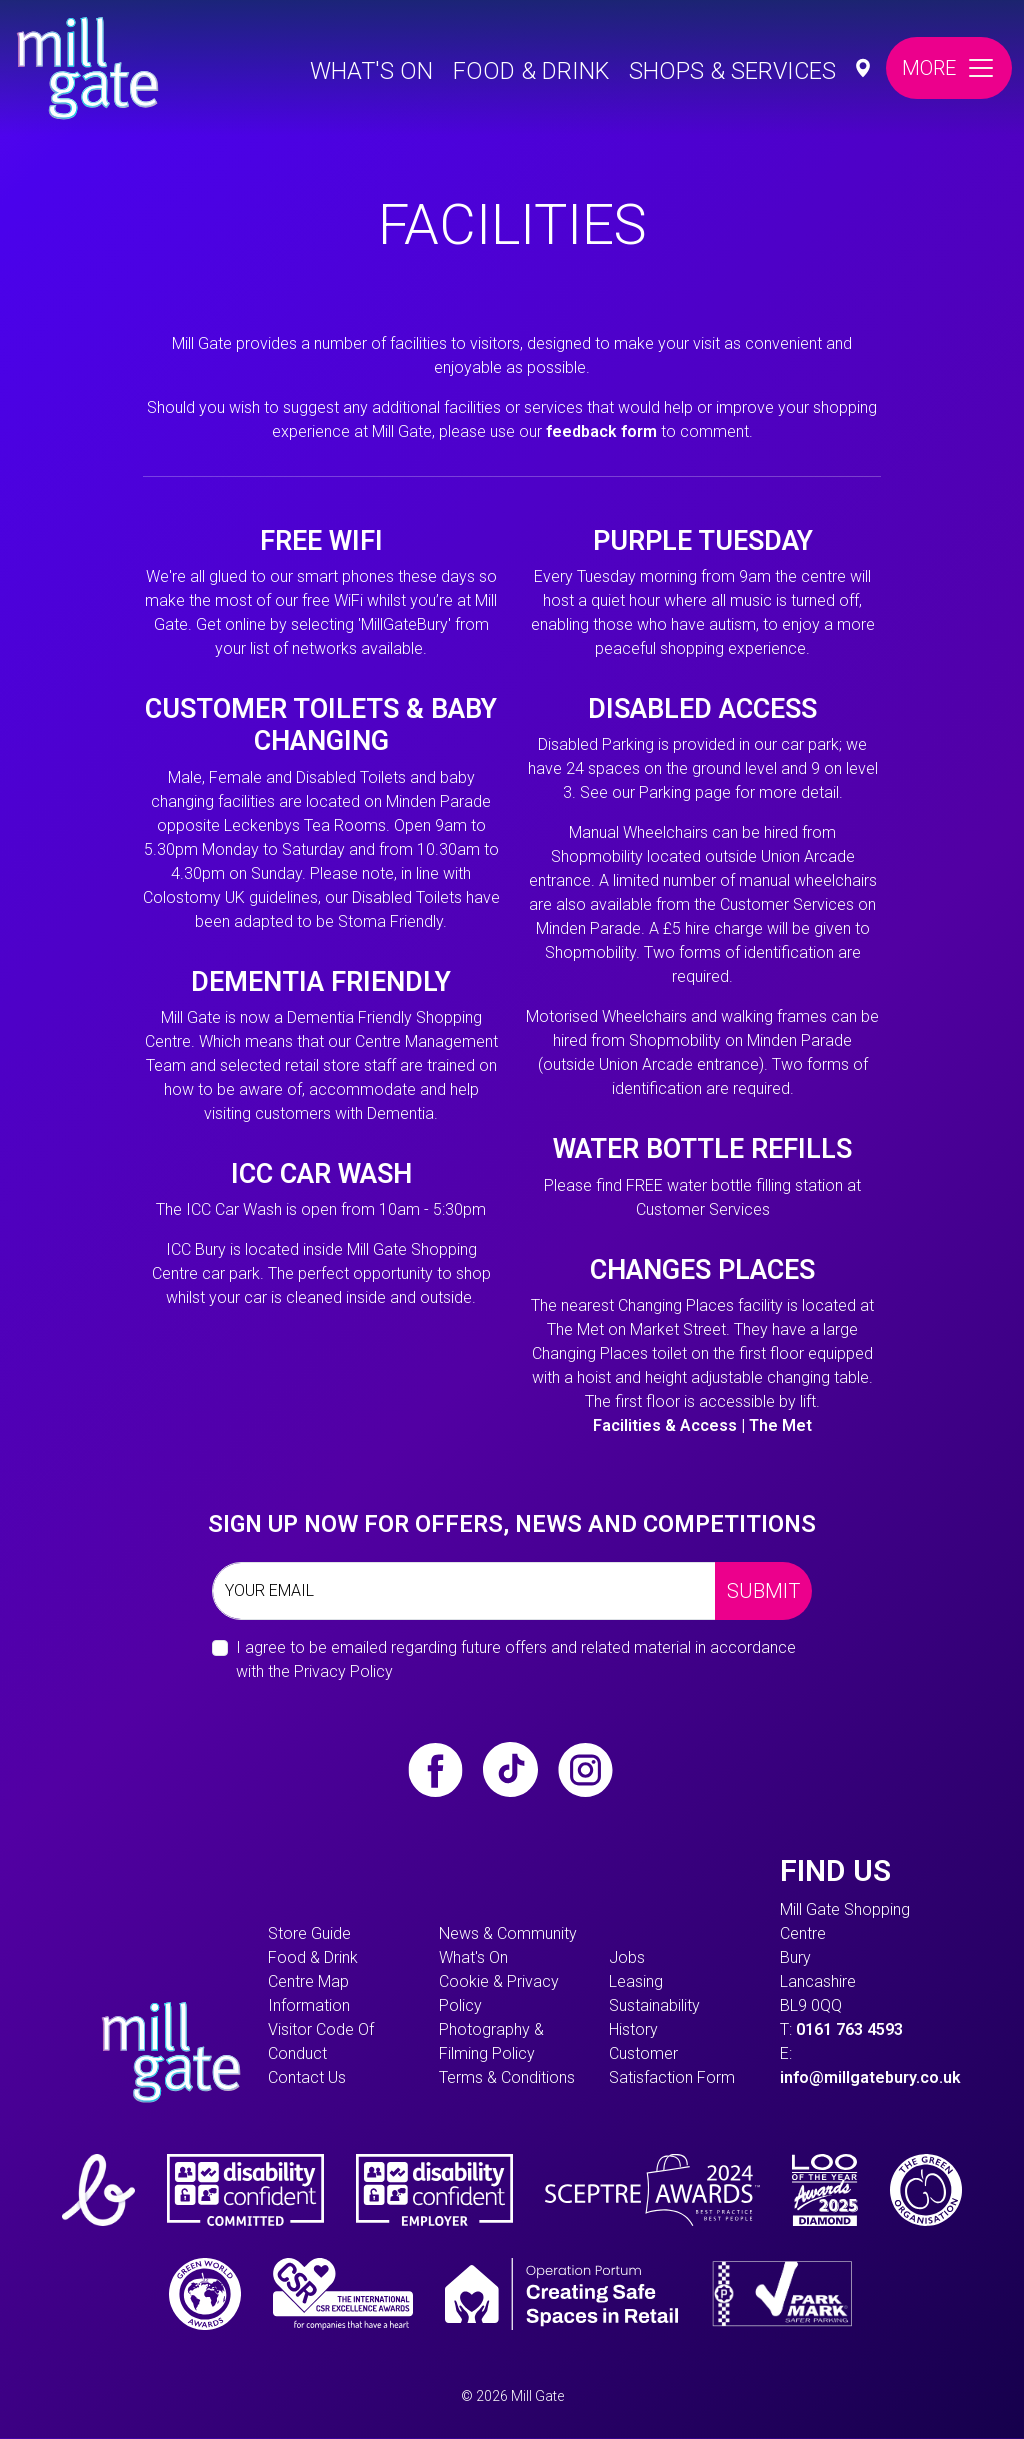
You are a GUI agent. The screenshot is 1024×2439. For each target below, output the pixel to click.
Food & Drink (531, 71)
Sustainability (654, 2005)
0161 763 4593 (849, 2029)
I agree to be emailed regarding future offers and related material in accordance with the (516, 1659)
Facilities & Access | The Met (702, 1425)
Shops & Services (732, 71)
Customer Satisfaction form (672, 2065)
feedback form (601, 431)
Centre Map (308, 1981)
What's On (371, 71)
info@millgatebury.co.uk (870, 2077)
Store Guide (309, 1933)
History (633, 2029)
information (309, 2005)
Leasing (636, 1981)
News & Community (508, 1933)
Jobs (627, 1957)
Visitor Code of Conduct (321, 2041)
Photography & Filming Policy (491, 2041)
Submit (763, 1591)
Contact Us (307, 2077)
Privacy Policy (343, 1671)
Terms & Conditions (507, 2077)
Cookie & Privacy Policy (499, 1993)
